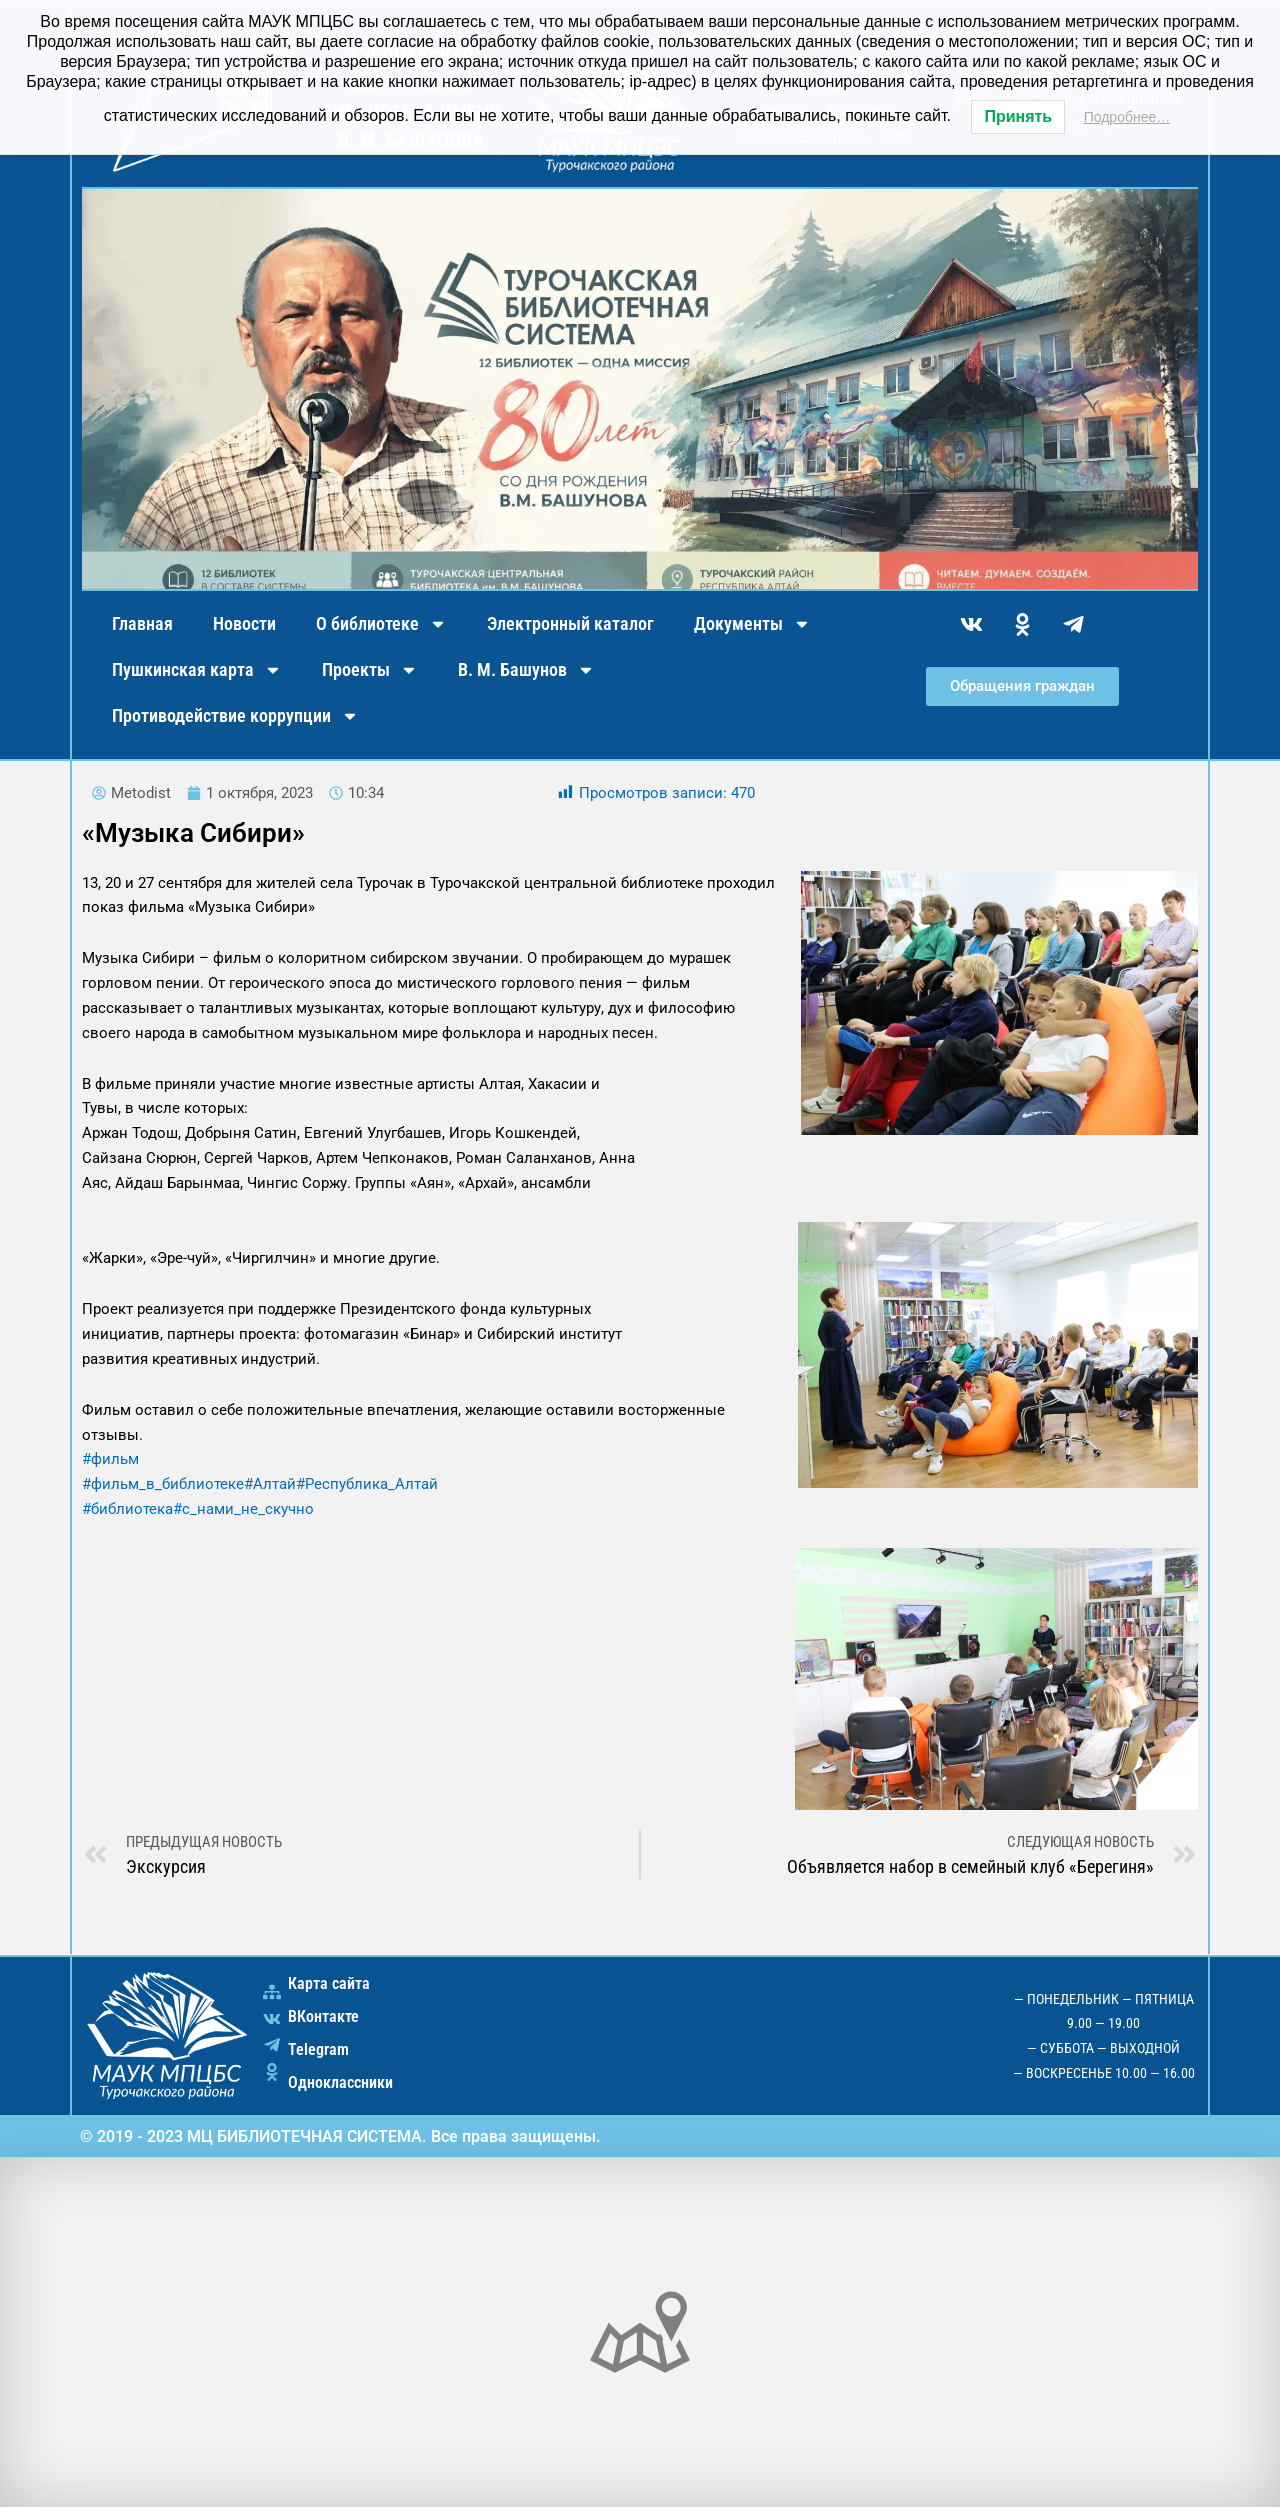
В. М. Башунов (526, 670)
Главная (142, 623)
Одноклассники (340, 2082)
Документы (752, 624)
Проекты (370, 670)
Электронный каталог (570, 623)
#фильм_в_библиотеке (163, 1484)
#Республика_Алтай (367, 1484)
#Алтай (270, 1484)
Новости (244, 623)
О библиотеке (381, 624)
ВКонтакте (323, 2016)
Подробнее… (1127, 117)
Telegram (318, 2049)
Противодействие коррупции (235, 716)
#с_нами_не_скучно (243, 1509)
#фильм (110, 1459)
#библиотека (127, 1509)
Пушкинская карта (197, 670)
